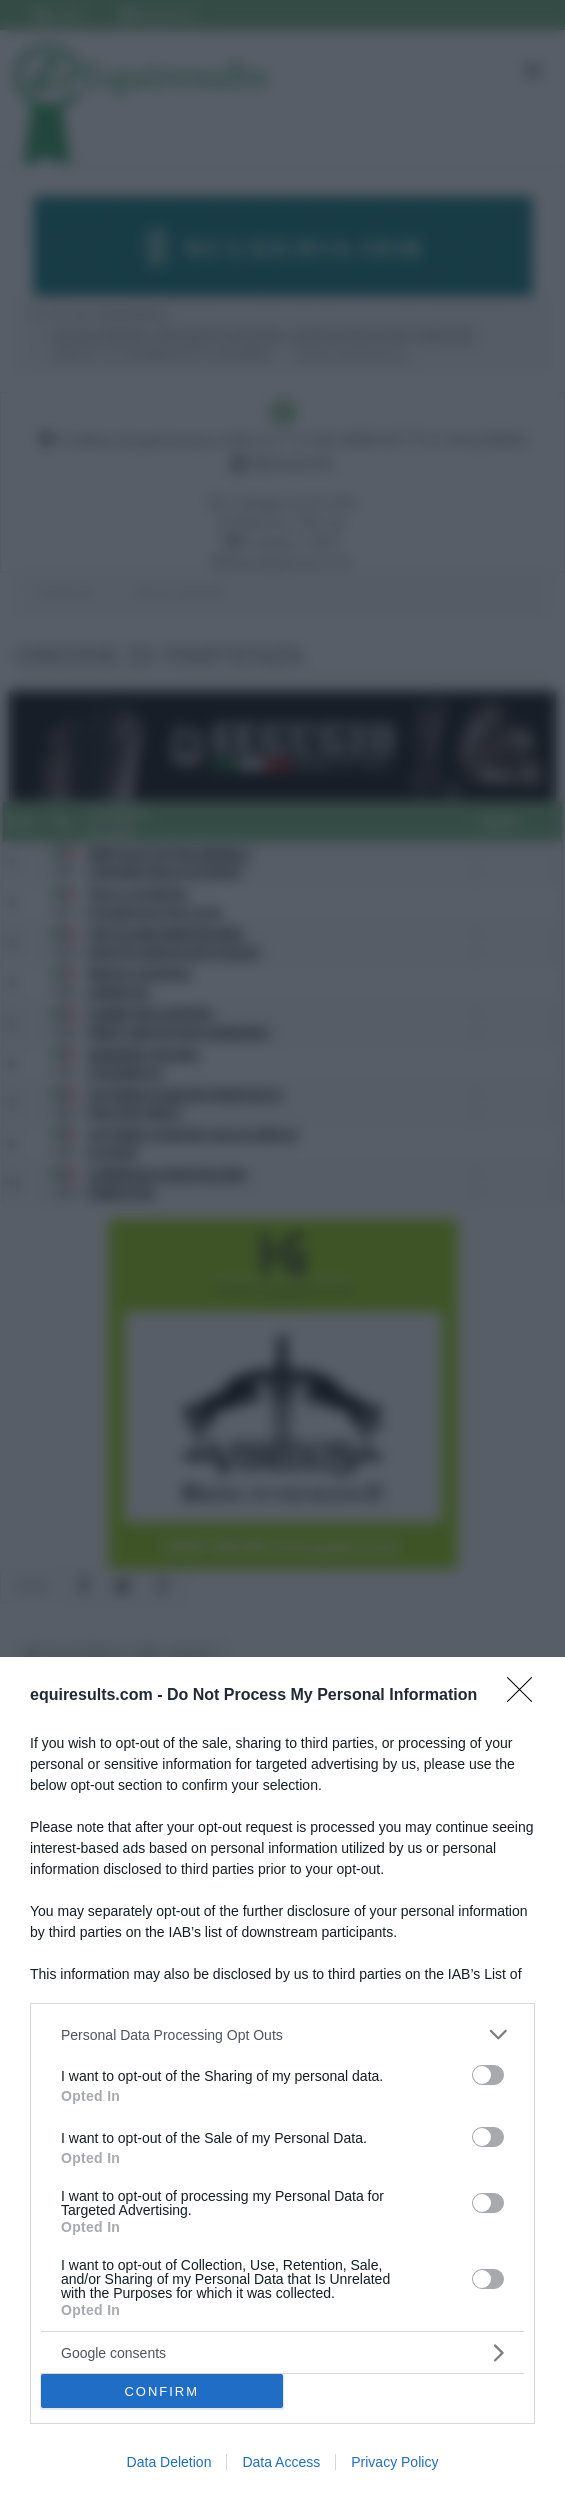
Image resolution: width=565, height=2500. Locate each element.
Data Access (281, 2462)
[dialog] (282, 2078)
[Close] (526, 1696)
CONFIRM (161, 2391)
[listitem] (282, 2034)
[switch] (488, 2075)
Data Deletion (169, 2462)
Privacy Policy (394, 2462)
